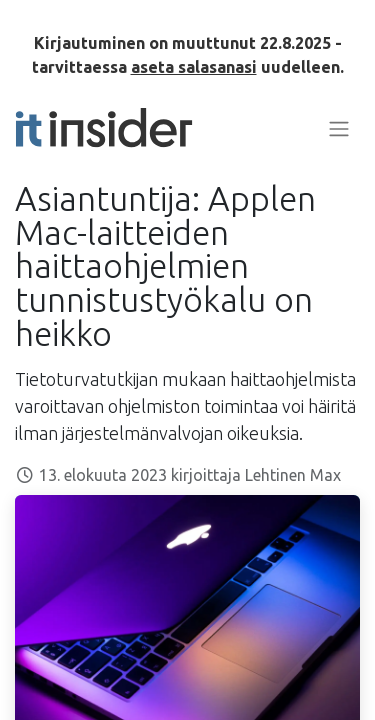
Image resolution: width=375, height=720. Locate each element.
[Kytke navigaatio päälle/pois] (339, 128)
